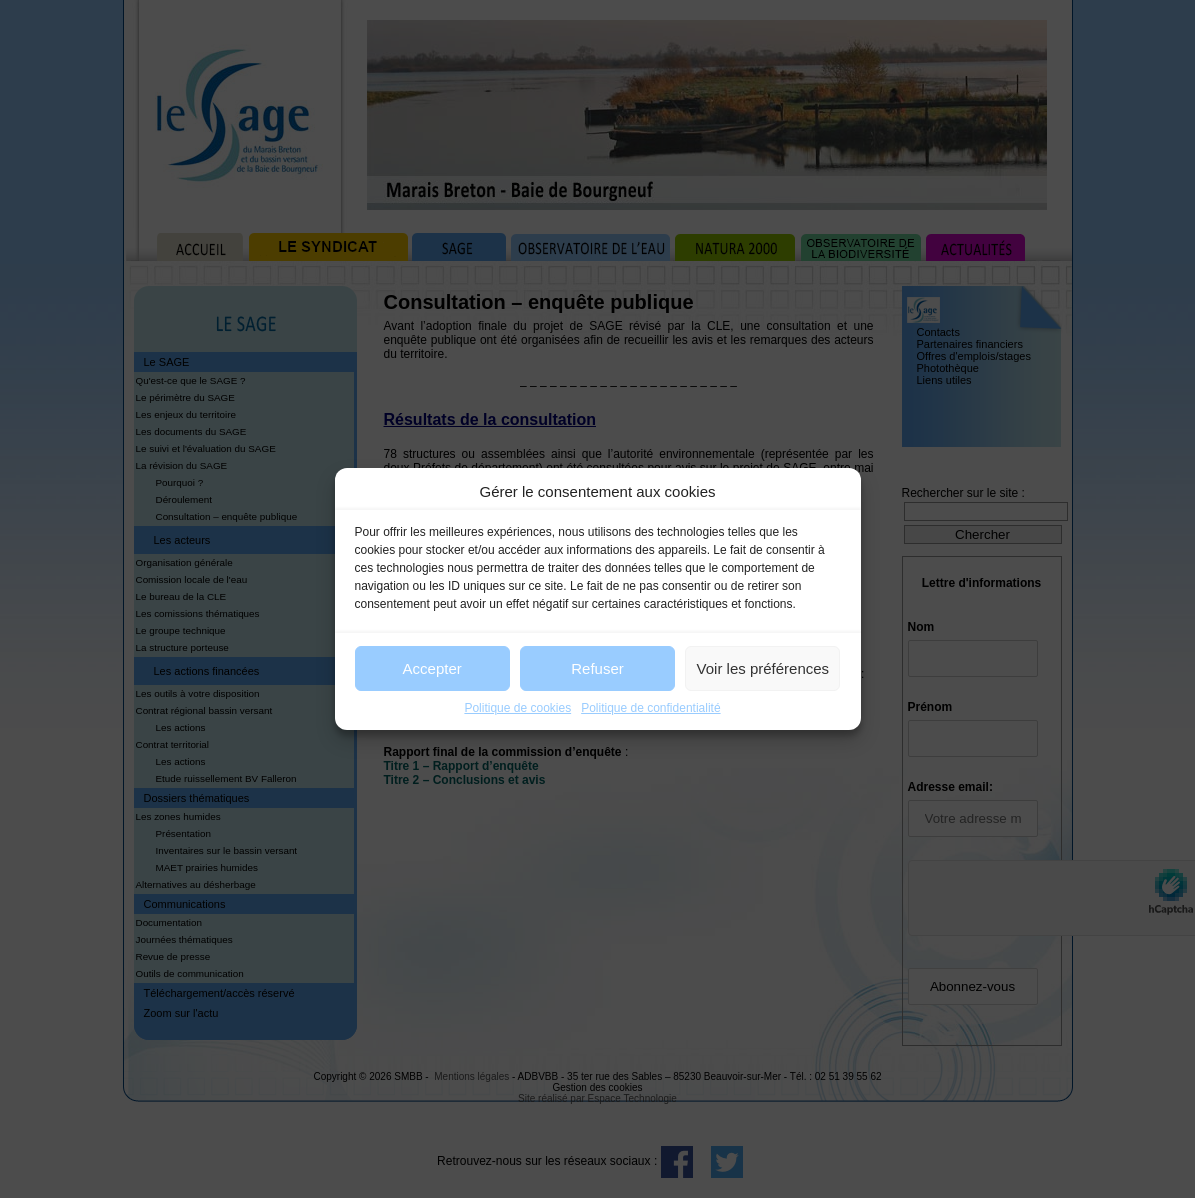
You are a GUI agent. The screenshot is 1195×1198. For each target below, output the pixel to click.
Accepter (432, 668)
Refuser (597, 668)
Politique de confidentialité (650, 708)
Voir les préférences (763, 668)
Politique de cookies (517, 708)
